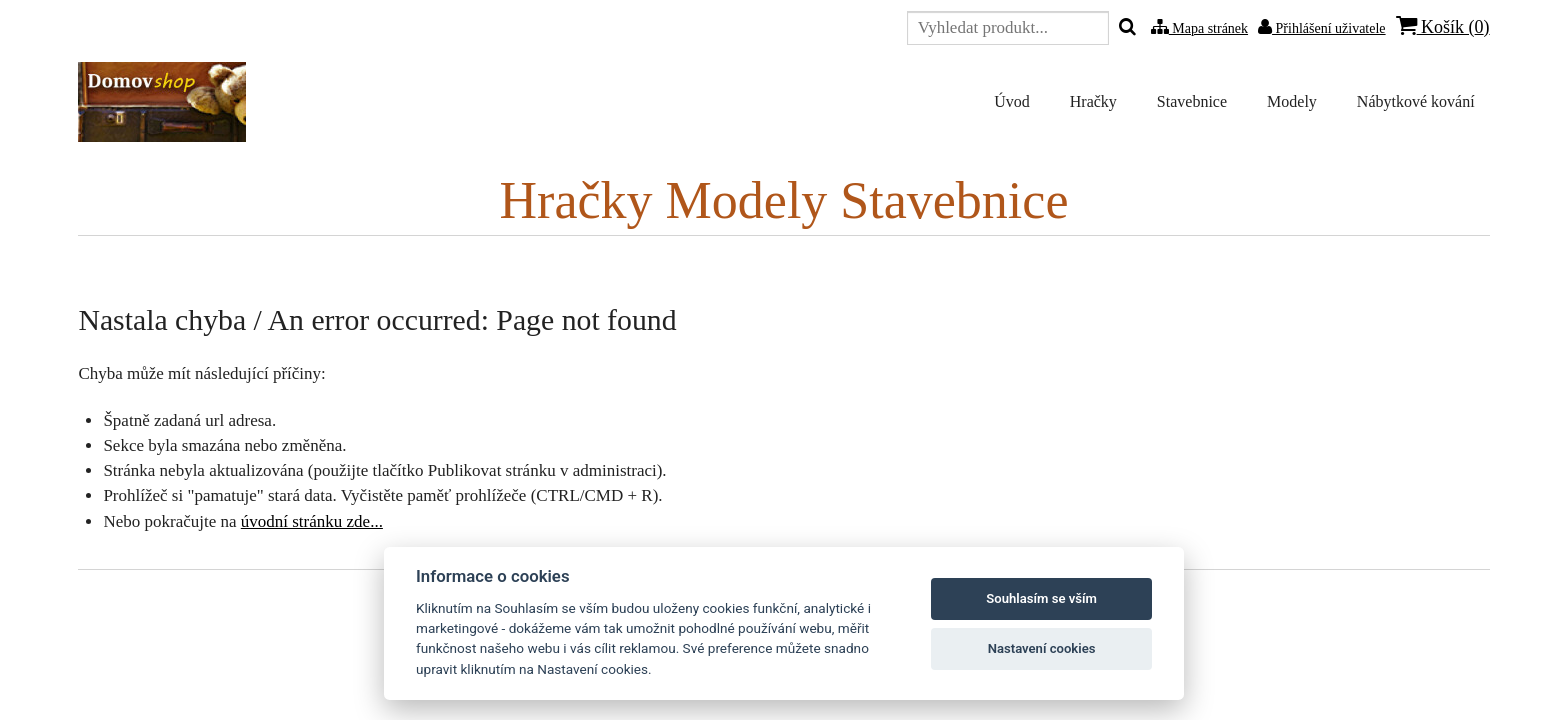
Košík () (1443, 26)
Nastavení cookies (1042, 648)
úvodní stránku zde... (312, 521)
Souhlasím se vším (1041, 598)
